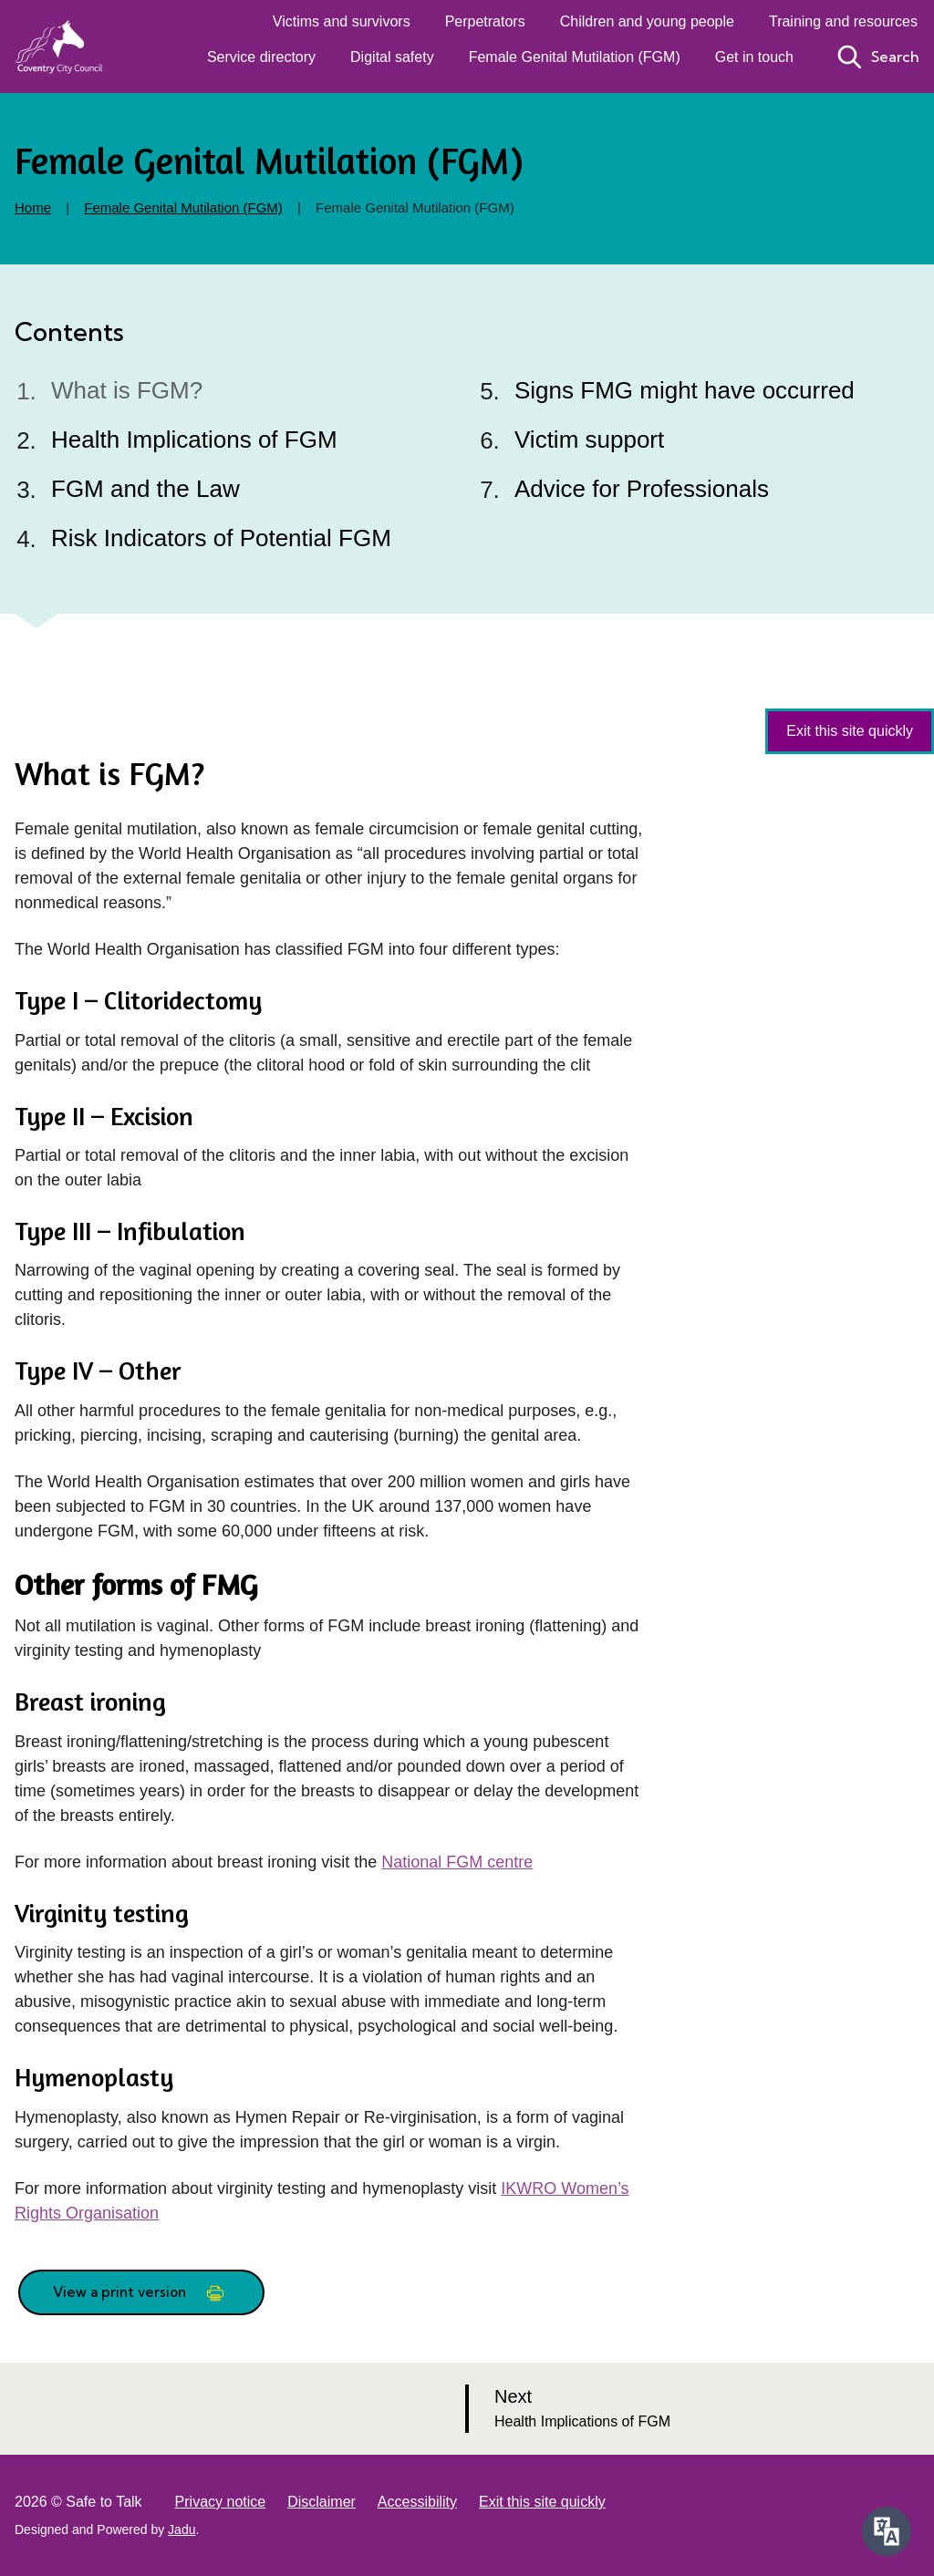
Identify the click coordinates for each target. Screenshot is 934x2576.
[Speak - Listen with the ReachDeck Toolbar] (886, 2531)
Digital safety (392, 57)
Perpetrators (485, 21)
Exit (849, 731)
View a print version (141, 2293)
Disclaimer (321, 2501)
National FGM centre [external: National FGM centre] (457, 1862)
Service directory (261, 57)
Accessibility (417, 2501)
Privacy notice (220, 2501)
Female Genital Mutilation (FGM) (574, 57)
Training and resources (843, 21)
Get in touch (754, 57)
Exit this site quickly (542, 2501)
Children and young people (647, 21)
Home (33, 207)
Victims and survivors (341, 21)
